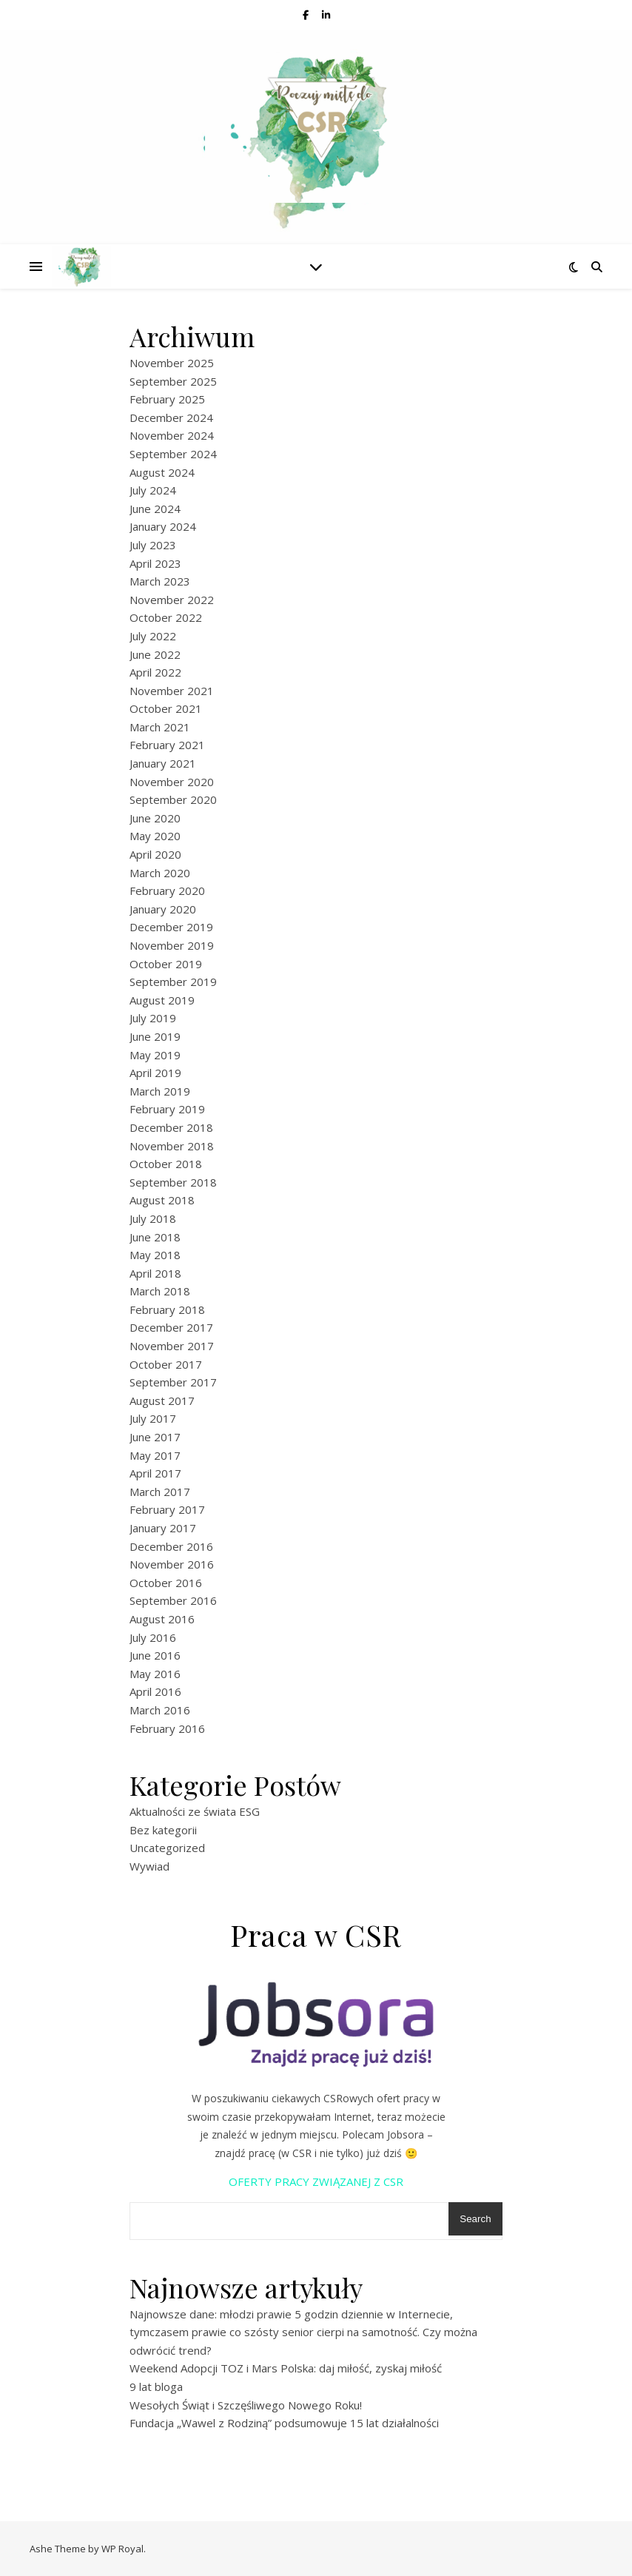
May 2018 (155, 1254)
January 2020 (163, 909)
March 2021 (160, 727)
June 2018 (155, 1237)
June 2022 (155, 654)
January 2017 (163, 1527)
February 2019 (167, 1108)
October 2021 (166, 708)
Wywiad (149, 1866)
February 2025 (167, 399)
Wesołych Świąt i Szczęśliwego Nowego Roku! (246, 2405)
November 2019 (172, 945)
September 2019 (173, 981)
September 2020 (173, 799)
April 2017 (155, 1473)
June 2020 (155, 818)
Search (475, 2218)
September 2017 (173, 1382)
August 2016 (162, 1618)
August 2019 (162, 1000)
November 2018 (172, 1145)
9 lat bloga (156, 2386)
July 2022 (153, 635)
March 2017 (160, 1491)
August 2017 (162, 1400)
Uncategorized (167, 1847)
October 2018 (166, 1163)
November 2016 (172, 1564)
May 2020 (155, 835)
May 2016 (155, 1673)
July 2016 (153, 1637)
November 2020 (172, 781)
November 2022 (172, 599)
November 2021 (172, 690)
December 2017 (171, 1327)
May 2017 (155, 1455)
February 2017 (167, 1509)
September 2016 (173, 1600)
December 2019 (171, 926)
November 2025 (172, 362)
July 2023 (153, 544)
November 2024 (172, 435)
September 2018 (173, 1182)
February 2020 (167, 890)
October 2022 (166, 617)
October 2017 (166, 1364)
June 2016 (155, 1655)
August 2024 (162, 472)
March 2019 (160, 1091)
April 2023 (155, 563)
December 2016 (171, 1546)
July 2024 (153, 490)
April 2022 (155, 672)
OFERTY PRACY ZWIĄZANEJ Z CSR (316, 2181)
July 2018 (153, 1218)
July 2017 (153, 1418)
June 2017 (155, 1436)
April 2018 (155, 1273)
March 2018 (160, 1291)
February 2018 (167, 1309)
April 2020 (155, 854)
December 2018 (171, 1127)
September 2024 (173, 453)
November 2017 (172, 1345)
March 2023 (160, 581)
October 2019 (166, 963)
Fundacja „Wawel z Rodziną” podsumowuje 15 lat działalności (284, 2422)
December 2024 (171, 417)
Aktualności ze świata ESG (195, 1811)
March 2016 (160, 1710)
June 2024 (155, 508)
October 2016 (166, 1582)
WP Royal (122, 2548)
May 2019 (155, 1054)
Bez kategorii (163, 1829)
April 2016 (155, 1691)
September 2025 (173, 381)
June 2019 (155, 1036)
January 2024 (163, 526)
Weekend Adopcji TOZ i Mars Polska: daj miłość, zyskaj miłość (286, 2368)
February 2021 (167, 744)
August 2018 (162, 1200)
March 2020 (160, 872)
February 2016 (167, 1728)
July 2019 (153, 1017)
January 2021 (163, 763)
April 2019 (155, 1072)
